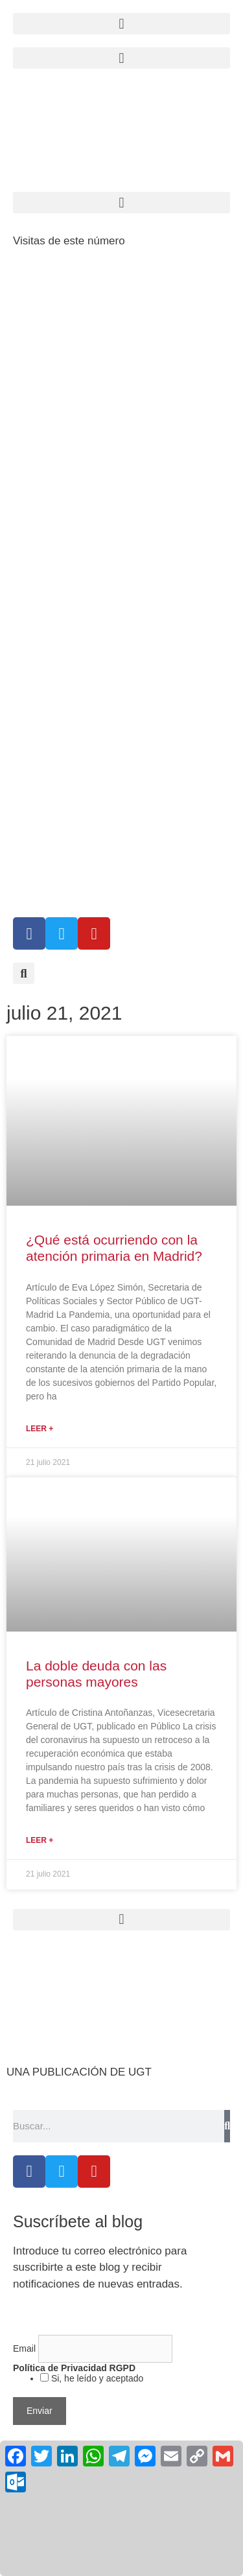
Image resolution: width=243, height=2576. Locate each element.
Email (25, 2348)
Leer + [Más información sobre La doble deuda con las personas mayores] (39, 1840)
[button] (121, 58)
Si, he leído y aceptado (96, 2378)
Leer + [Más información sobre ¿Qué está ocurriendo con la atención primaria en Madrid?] (39, 1428)
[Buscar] (227, 2126)
